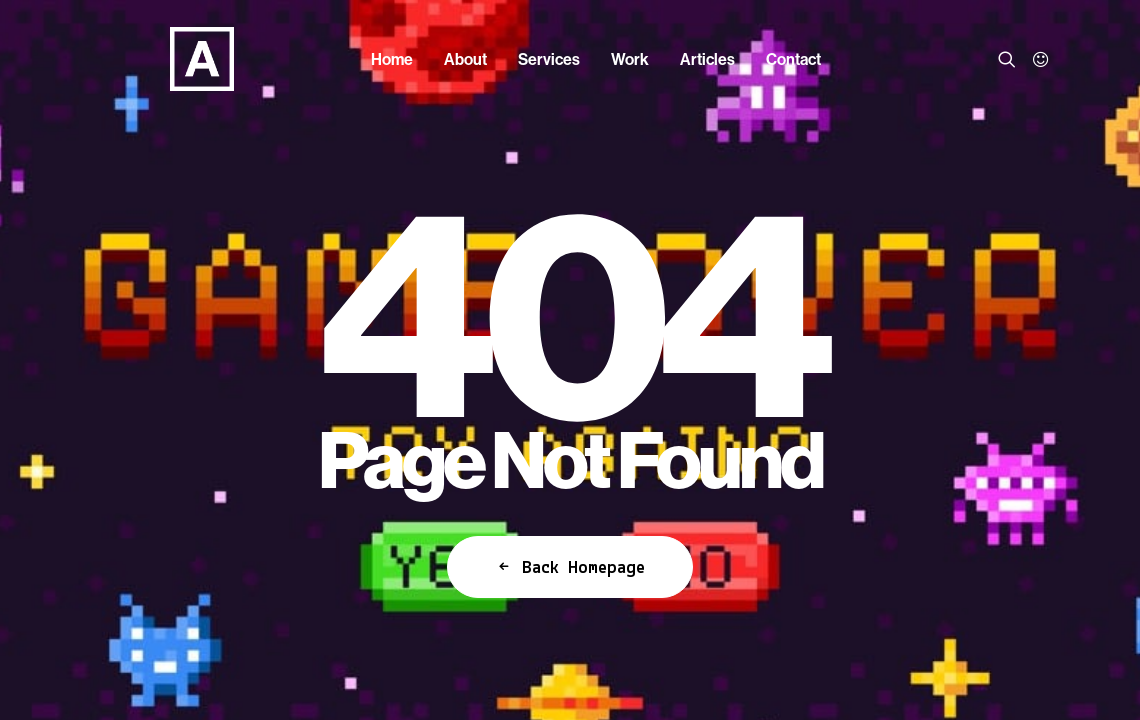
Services (549, 59)
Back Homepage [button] (570, 567)
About (465, 59)
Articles (707, 59)
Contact (793, 59)
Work (630, 59)
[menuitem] (392, 59)
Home (392, 59)
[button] (1010, 59)
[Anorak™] (176, 59)
